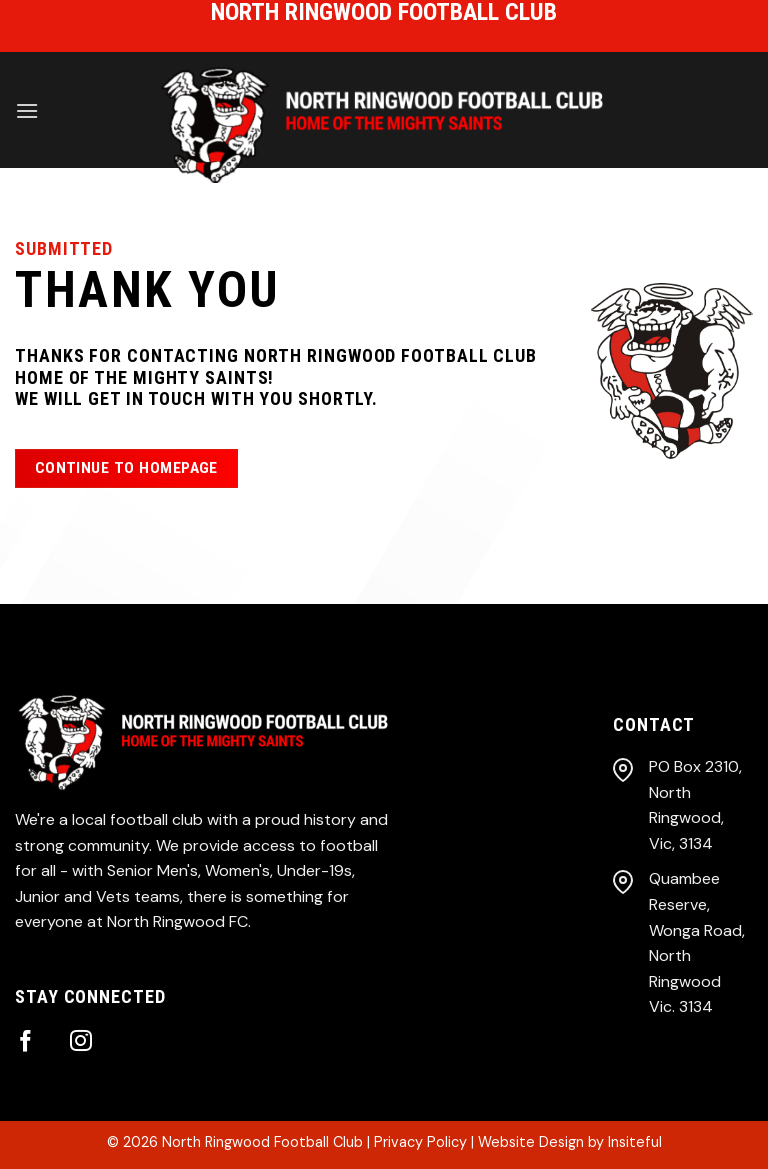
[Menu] (27, 110)
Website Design (531, 1142)
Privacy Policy (420, 1142)
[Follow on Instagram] (81, 1042)
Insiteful (635, 1142)
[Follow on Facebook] (26, 1042)
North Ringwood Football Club (262, 1142)
